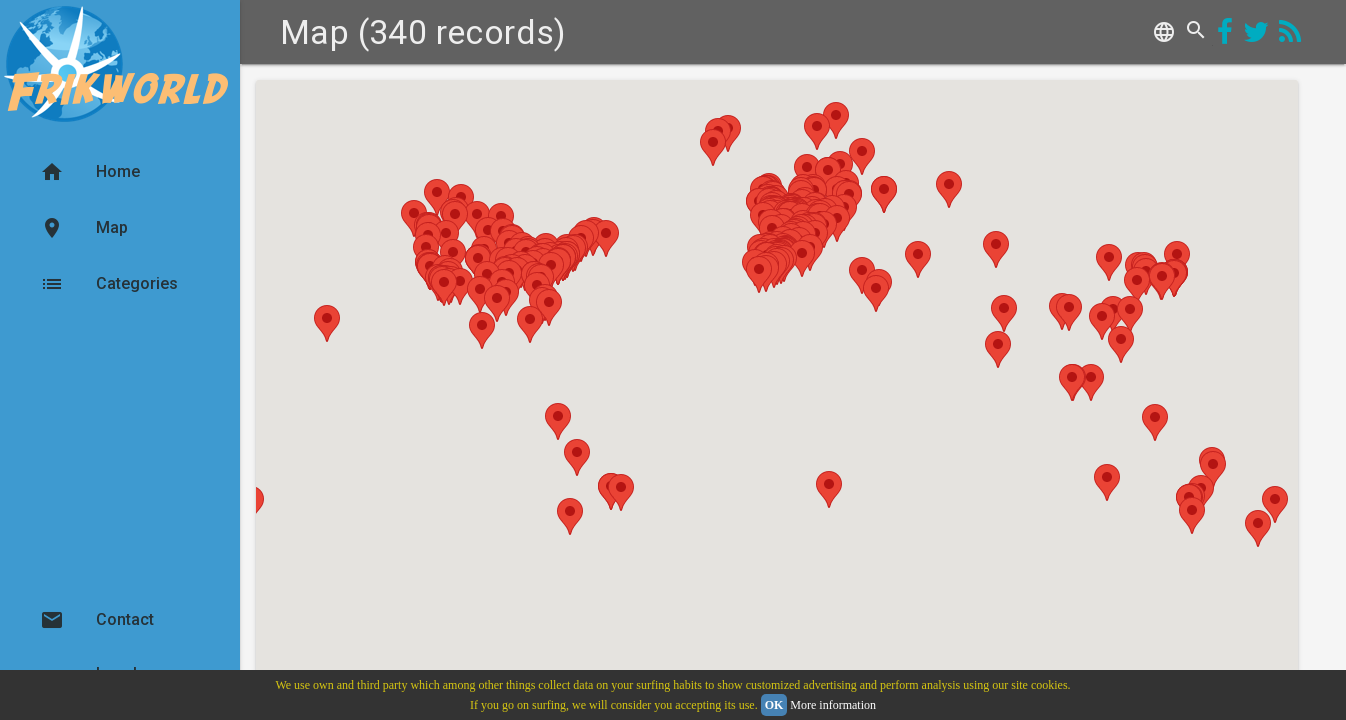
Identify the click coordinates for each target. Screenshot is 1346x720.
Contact (97, 620)
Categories (109, 284)
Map (84, 228)
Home (90, 172)
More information (833, 705)
